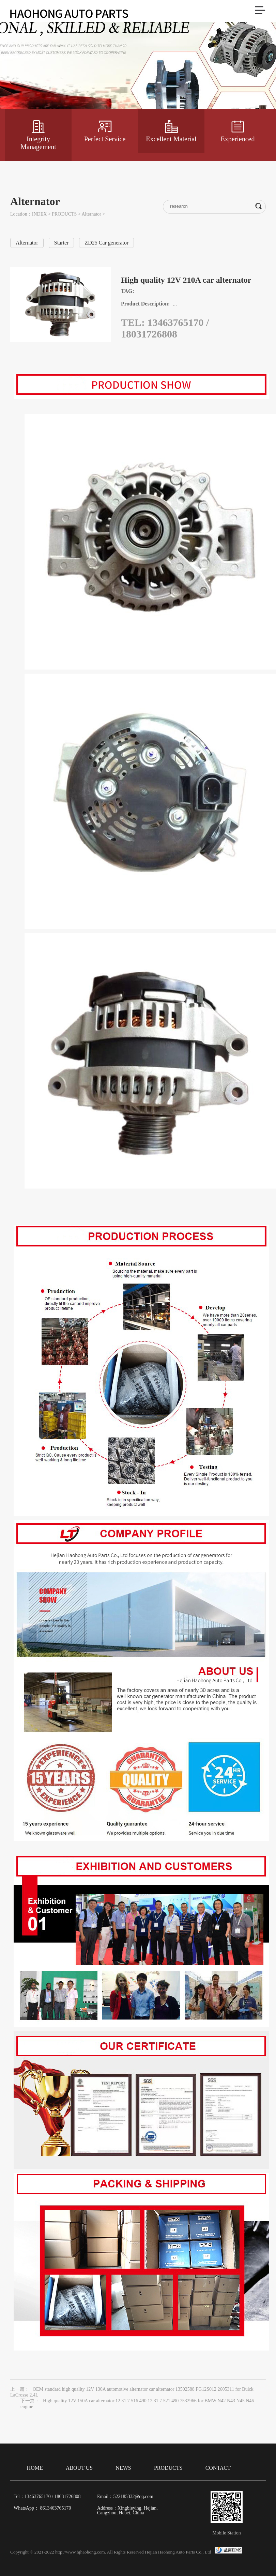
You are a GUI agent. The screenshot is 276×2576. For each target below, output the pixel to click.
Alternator (91, 214)
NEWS (123, 2468)
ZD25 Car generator (106, 243)
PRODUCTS (64, 214)
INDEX (39, 214)
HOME (35, 2468)
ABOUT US (79, 2468)
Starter (61, 243)
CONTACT (218, 2468)
